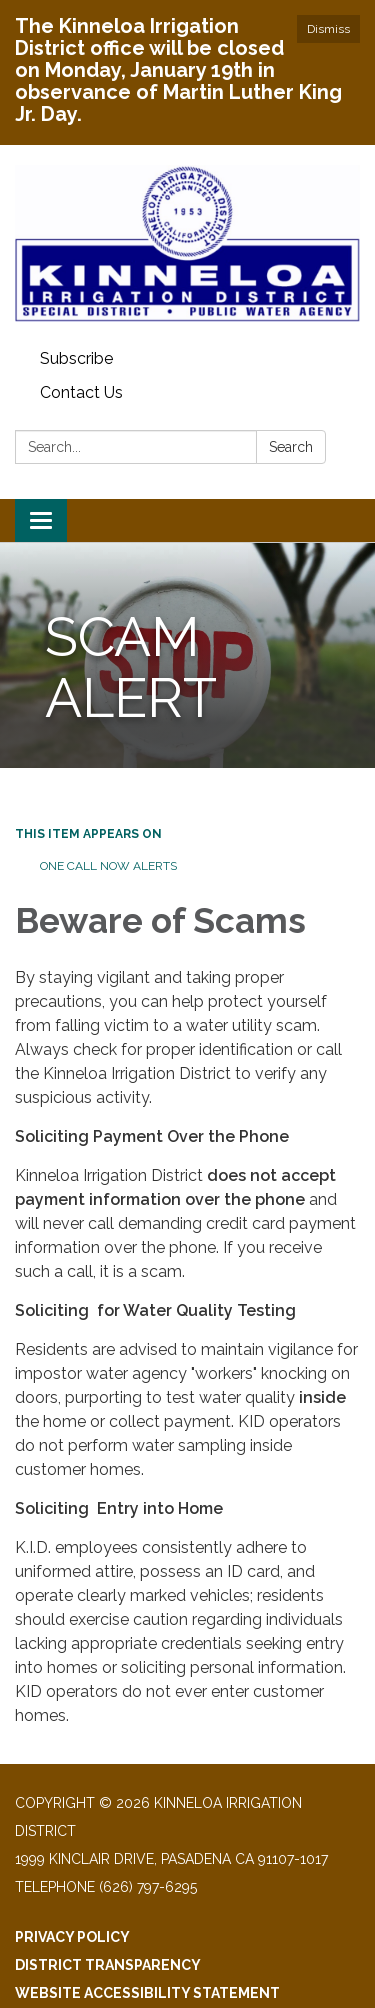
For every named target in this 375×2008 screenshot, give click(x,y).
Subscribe (76, 358)
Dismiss (328, 29)
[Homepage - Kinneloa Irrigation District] (187, 243)
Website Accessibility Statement (147, 1993)
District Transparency (108, 1965)
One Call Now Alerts (108, 866)
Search (291, 447)
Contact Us (81, 392)
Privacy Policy (72, 1937)
